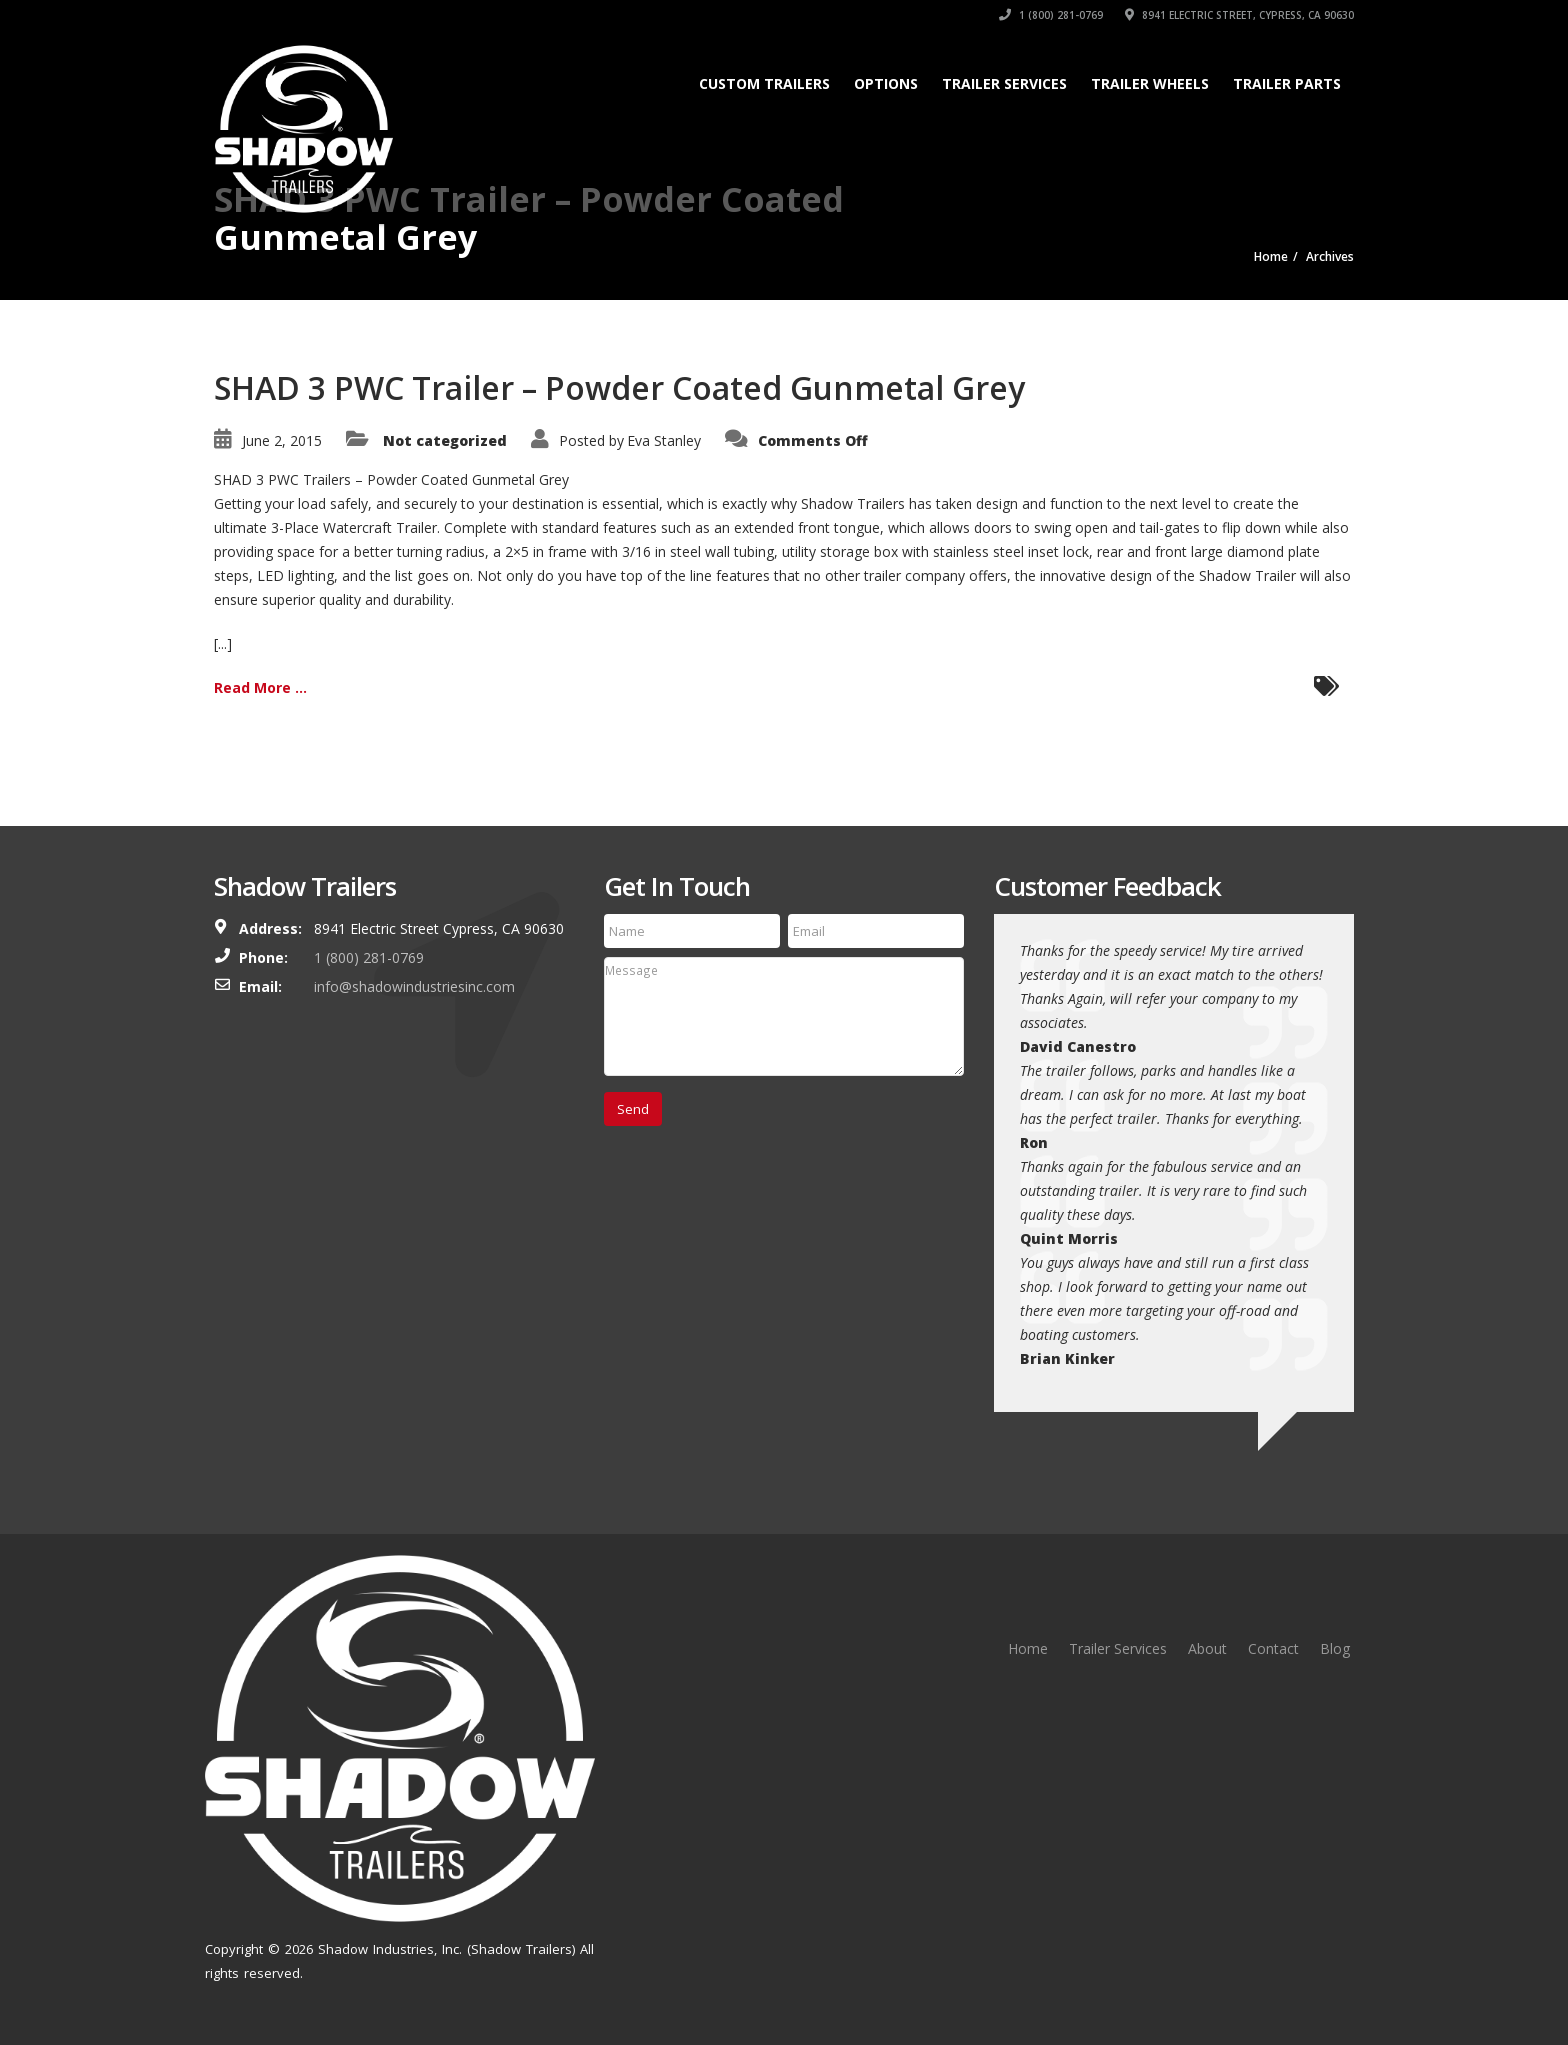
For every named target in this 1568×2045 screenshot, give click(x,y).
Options (886, 83)
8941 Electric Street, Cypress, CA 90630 (1239, 15)
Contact (1273, 1648)
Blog (1335, 1648)
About (1207, 1648)
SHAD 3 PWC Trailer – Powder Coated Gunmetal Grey (619, 387)
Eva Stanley (664, 440)
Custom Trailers (764, 83)
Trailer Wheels (1150, 83)
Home (1028, 1648)
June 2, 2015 (282, 440)
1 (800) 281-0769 (1051, 15)
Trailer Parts (1287, 83)
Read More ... (260, 687)
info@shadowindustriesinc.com (414, 986)
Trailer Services (1004, 83)
